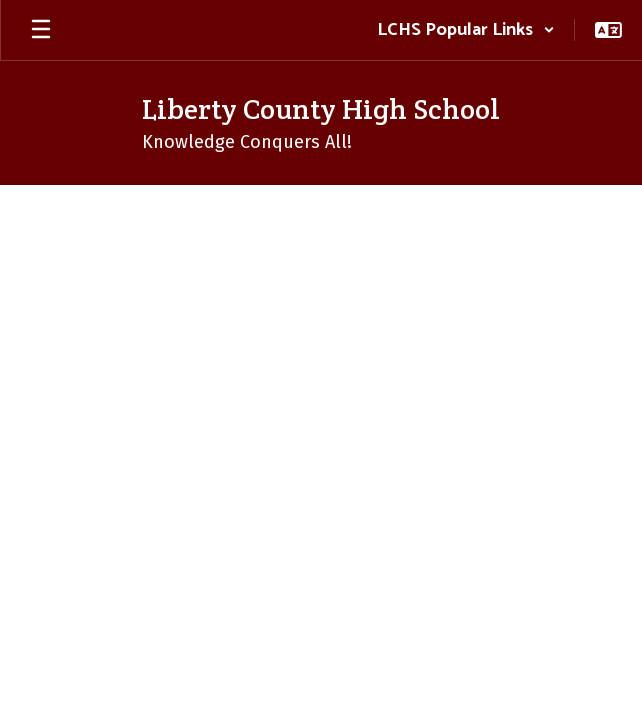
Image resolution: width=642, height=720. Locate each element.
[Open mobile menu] (41, 30)
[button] (466, 30)
